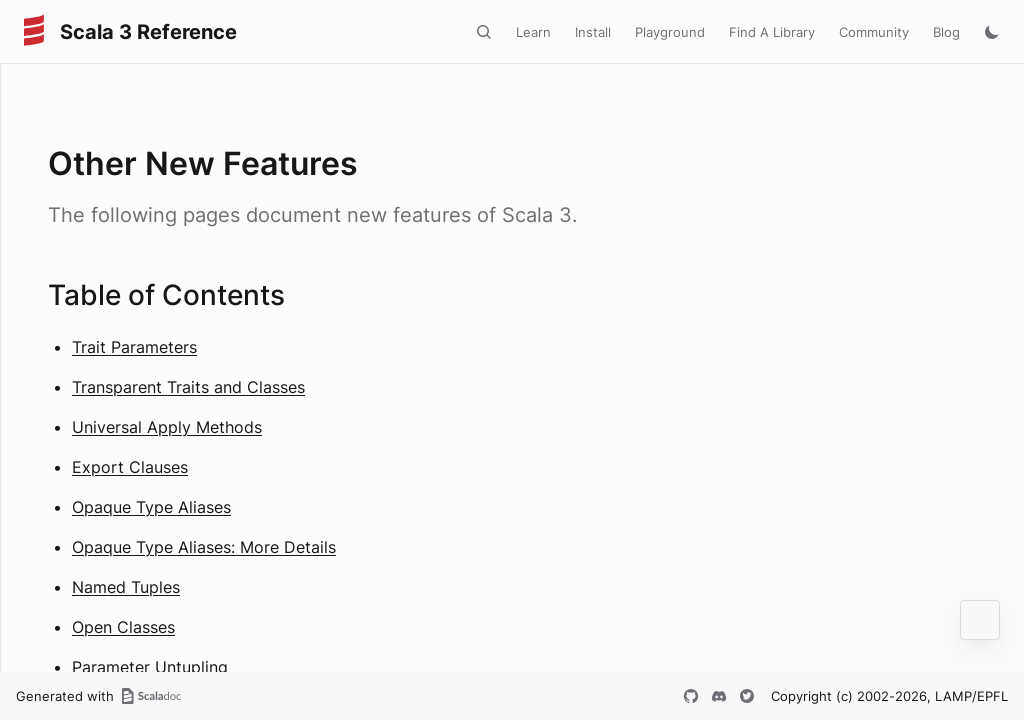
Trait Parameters (134, 347)
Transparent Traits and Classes (188, 387)
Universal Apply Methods (167, 427)
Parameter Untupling (150, 667)
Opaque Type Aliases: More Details (204, 547)
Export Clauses (130, 467)
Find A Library (772, 32)
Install (593, 32)
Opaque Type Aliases (151, 507)
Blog (946, 32)
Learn (533, 32)
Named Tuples (126, 587)
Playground (670, 32)
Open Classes (123, 627)
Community (874, 32)
